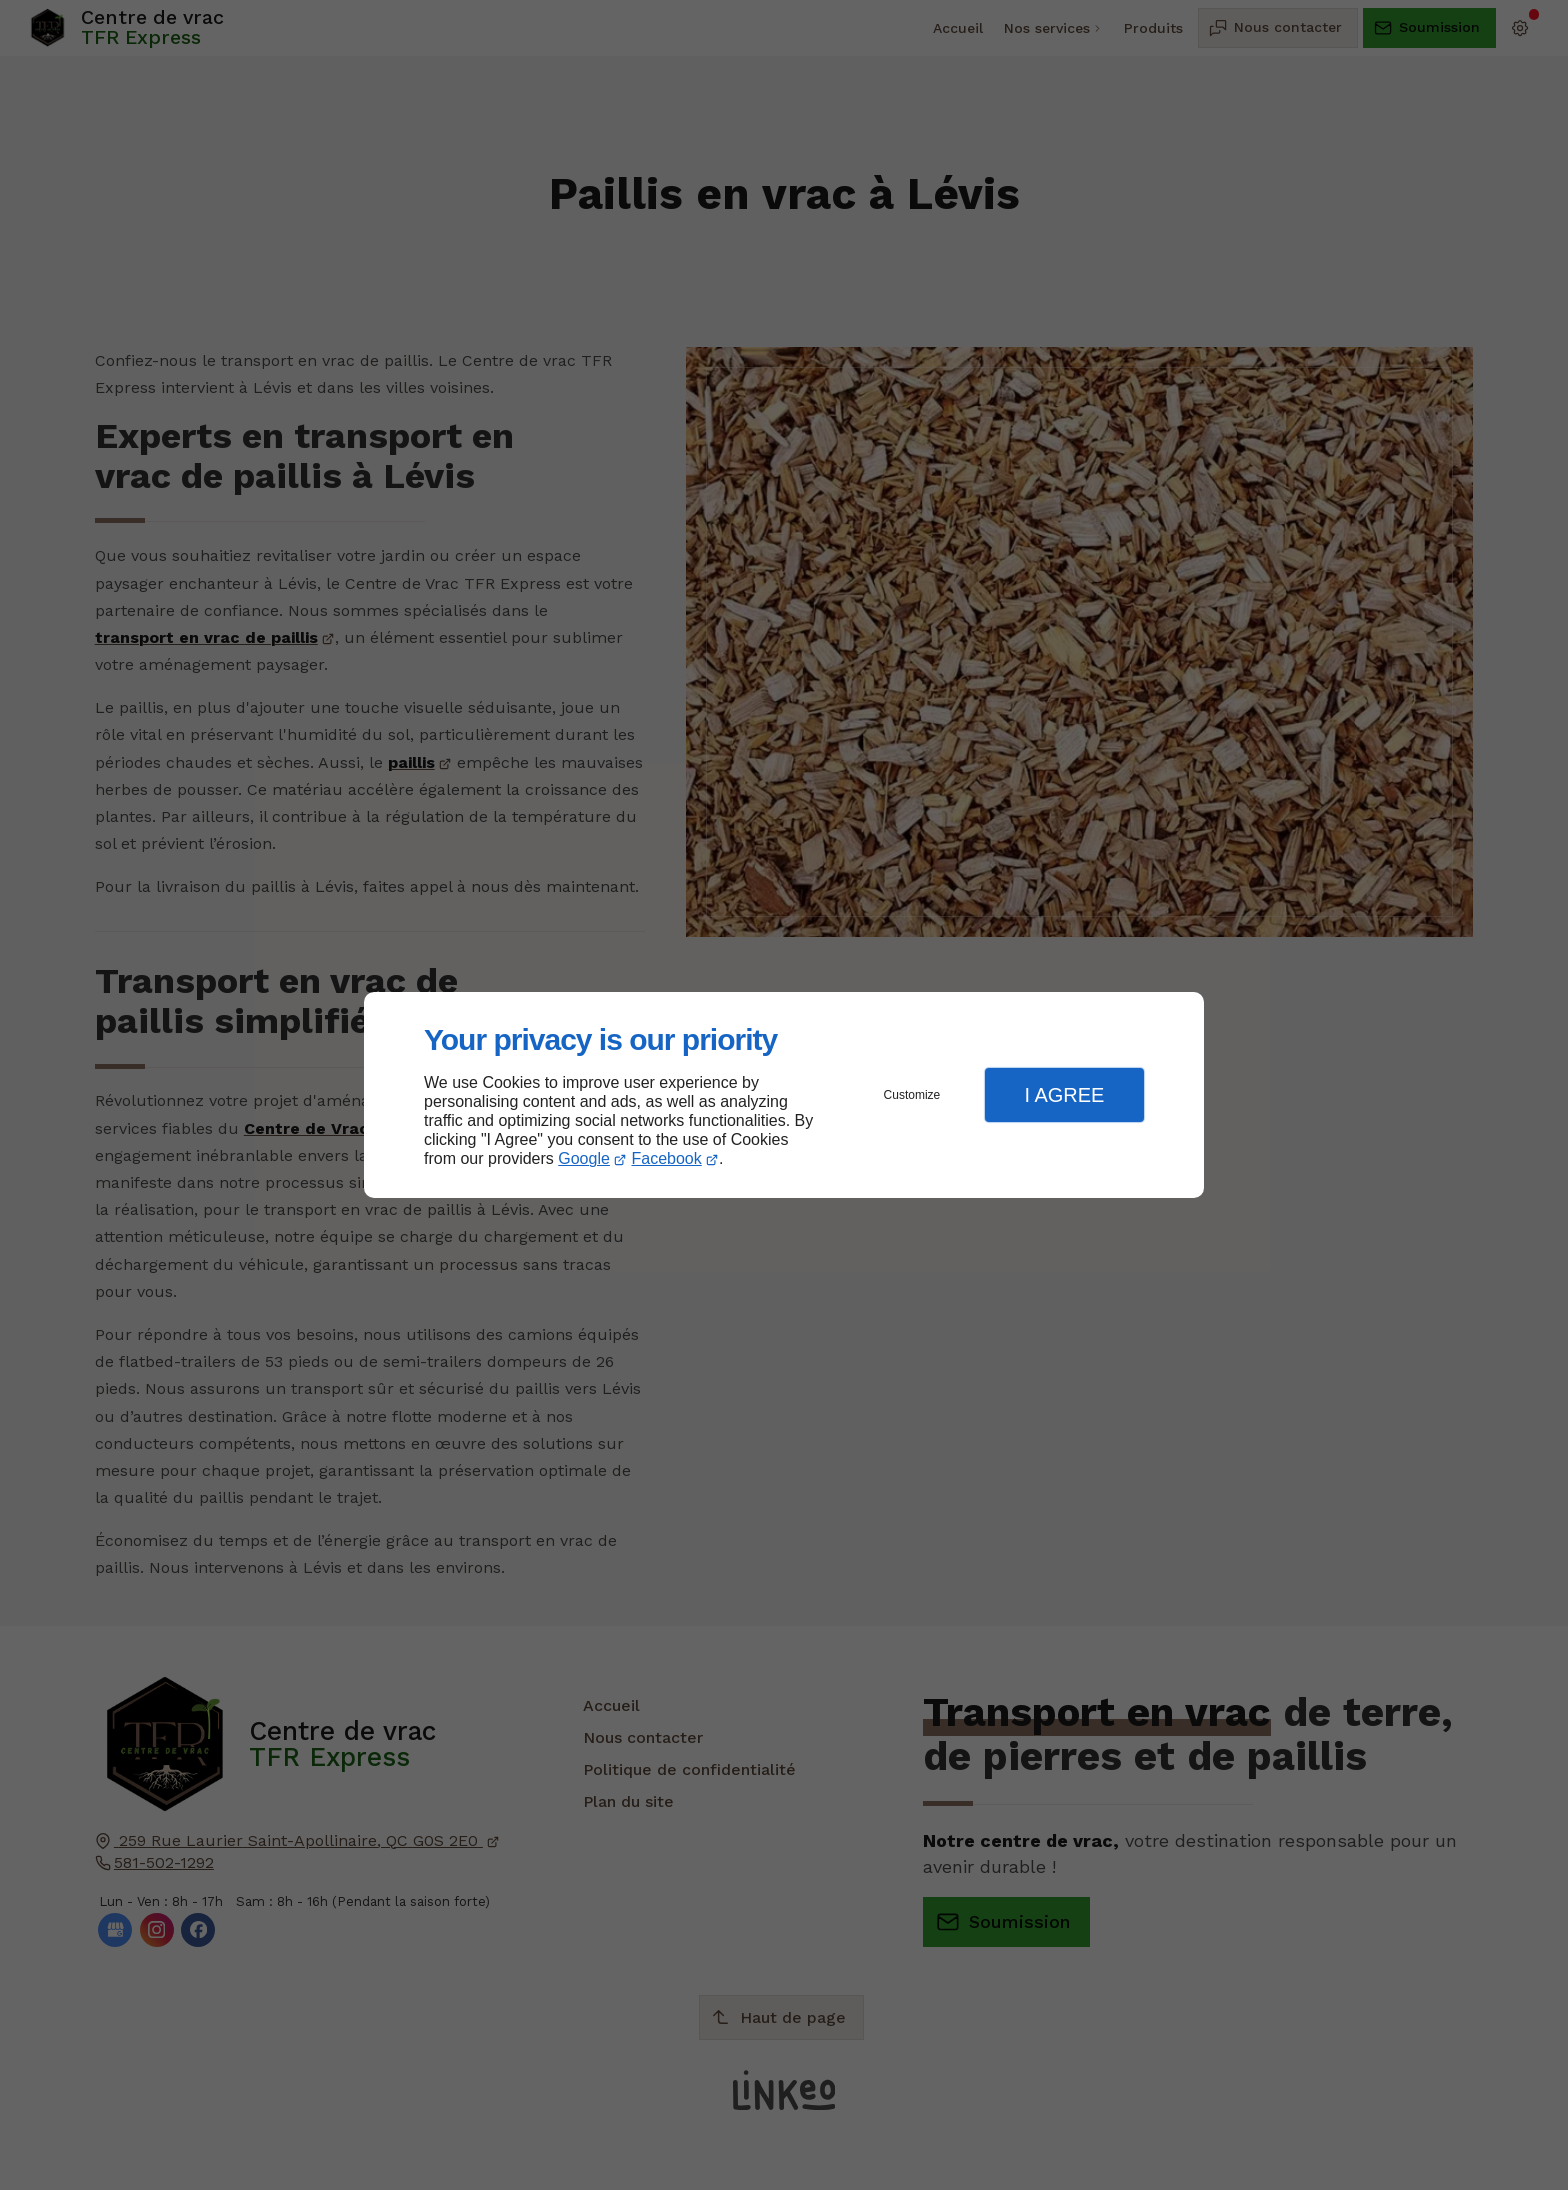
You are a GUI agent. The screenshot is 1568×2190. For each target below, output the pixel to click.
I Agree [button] (1064, 1095)
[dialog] (784, 1095)
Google (584, 1158)
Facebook (667, 1158)
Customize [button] (912, 1095)
